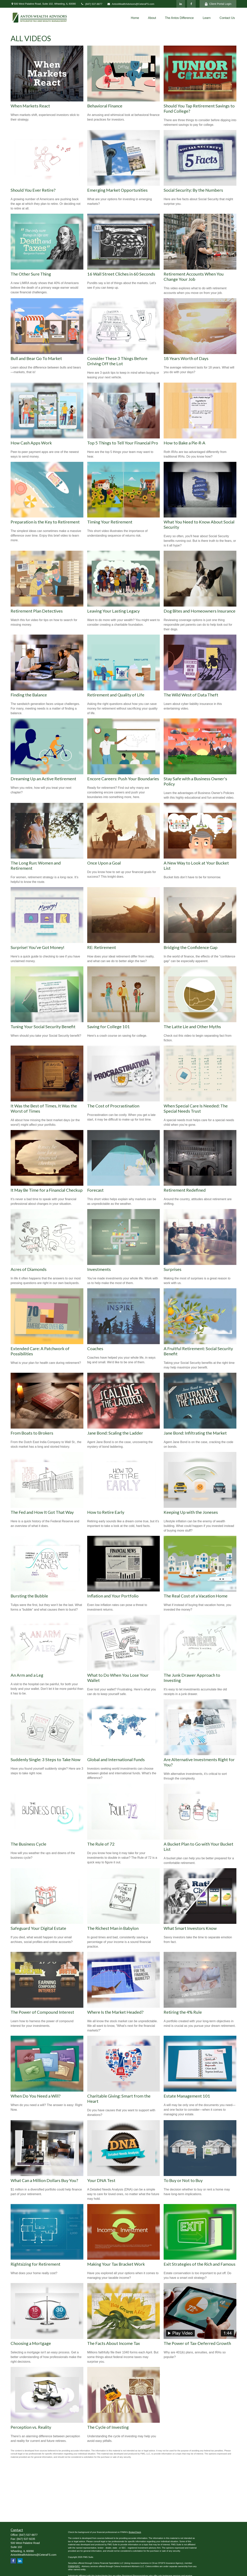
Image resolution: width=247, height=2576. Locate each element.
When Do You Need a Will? (36, 2096)
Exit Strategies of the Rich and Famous (199, 2264)
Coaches (95, 1348)
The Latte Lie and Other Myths (192, 1026)
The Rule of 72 (101, 1844)
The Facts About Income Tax (113, 2343)
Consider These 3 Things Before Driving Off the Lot (117, 361)
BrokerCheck (135, 2532)
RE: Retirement (101, 947)
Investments (99, 1269)
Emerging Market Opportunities (117, 190)
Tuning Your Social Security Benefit (43, 1026)
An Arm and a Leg (27, 1675)
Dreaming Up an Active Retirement (43, 778)
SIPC (77, 2566)
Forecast (95, 1190)
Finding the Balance (29, 694)
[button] (135, 17)
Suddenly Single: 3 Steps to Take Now (45, 1759)
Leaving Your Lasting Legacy (113, 611)
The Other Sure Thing (31, 274)
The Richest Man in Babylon (113, 1928)
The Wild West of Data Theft (191, 694)
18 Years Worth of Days (186, 358)
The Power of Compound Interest (42, 2012)
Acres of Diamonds (29, 1269)
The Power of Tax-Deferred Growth (197, 2343)
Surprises (172, 1269)
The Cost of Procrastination (113, 1105)
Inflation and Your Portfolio (113, 1595)
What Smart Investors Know (190, 1928)
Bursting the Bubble (29, 1595)
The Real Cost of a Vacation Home (196, 1595)
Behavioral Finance (104, 105)
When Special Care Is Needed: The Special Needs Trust (196, 1108)
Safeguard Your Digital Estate (38, 1928)
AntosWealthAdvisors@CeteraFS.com (130, 4)
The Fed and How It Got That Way (42, 1512)
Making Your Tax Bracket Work (116, 2264)
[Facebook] (191, 4)
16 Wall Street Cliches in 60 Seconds (121, 274)
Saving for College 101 (108, 1026)
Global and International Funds (116, 1759)
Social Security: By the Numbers (193, 190)
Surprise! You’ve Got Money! (37, 947)
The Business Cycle (28, 1844)
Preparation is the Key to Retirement (45, 521)
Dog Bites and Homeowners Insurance (199, 611)
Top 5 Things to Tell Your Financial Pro (122, 442)
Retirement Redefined (185, 1190)
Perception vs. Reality (31, 2427)
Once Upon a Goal (104, 862)
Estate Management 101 (187, 2096)
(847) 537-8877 (91, 4)
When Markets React (30, 105)
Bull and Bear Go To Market (36, 358)
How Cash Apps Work (31, 442)
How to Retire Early (105, 1512)
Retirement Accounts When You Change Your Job (194, 276)
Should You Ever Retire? (33, 190)
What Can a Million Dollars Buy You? (44, 2180)
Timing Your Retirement (109, 521)
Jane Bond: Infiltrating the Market (195, 1433)
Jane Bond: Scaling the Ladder (115, 1433)
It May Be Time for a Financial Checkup (47, 1190)
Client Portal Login (218, 4)
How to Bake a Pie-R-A (184, 442)
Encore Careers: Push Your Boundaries (123, 778)
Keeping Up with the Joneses (191, 1512)
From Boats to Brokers (32, 1433)
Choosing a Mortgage (31, 2343)
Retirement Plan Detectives (37, 611)
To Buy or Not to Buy (183, 2180)
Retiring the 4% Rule (183, 2012)
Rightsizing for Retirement (35, 2264)
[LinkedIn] (180, 4)
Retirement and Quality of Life (115, 694)
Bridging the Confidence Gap (190, 947)
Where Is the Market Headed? (115, 2012)
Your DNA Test (101, 2180)
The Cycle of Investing (108, 2427)
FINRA (71, 2566)
